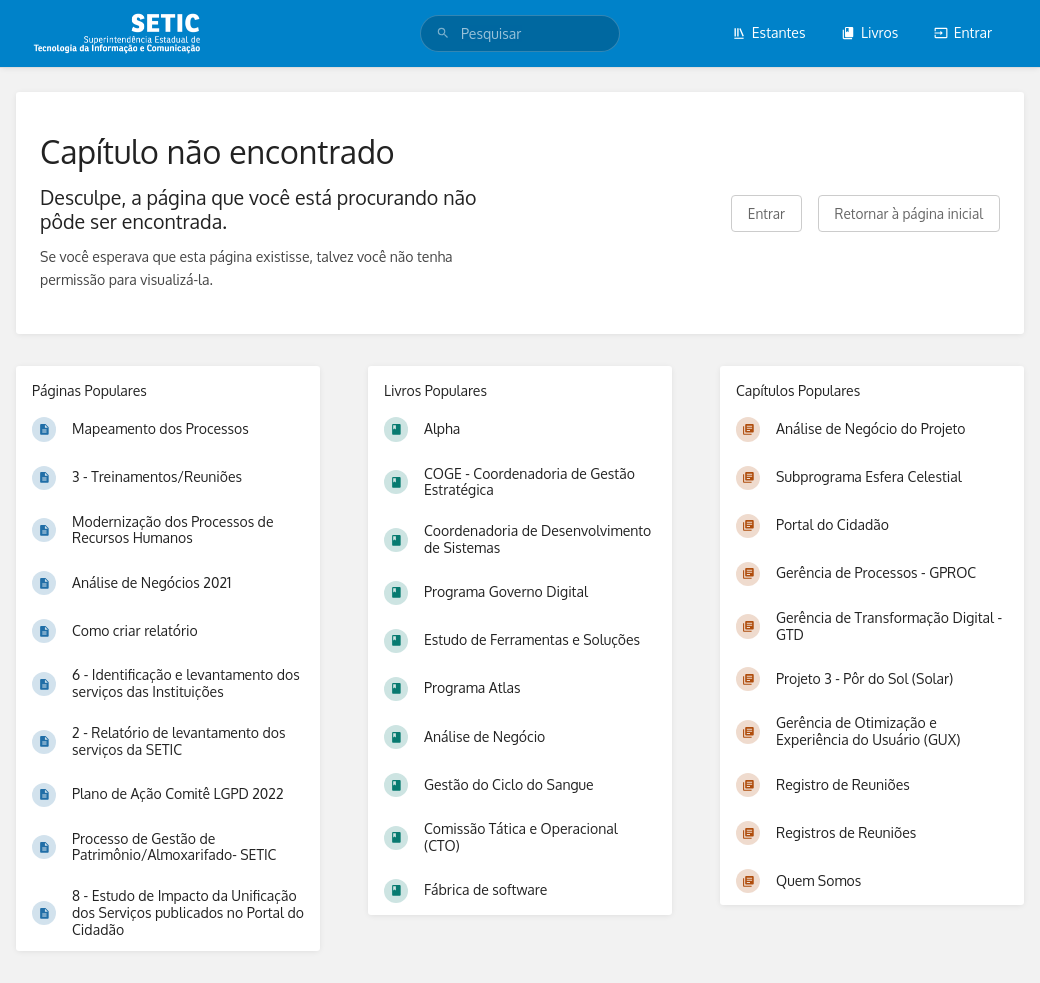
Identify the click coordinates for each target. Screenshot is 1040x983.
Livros (869, 32)
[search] (520, 33)
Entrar (963, 32)
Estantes (769, 32)
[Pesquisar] (443, 33)
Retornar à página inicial (909, 213)
